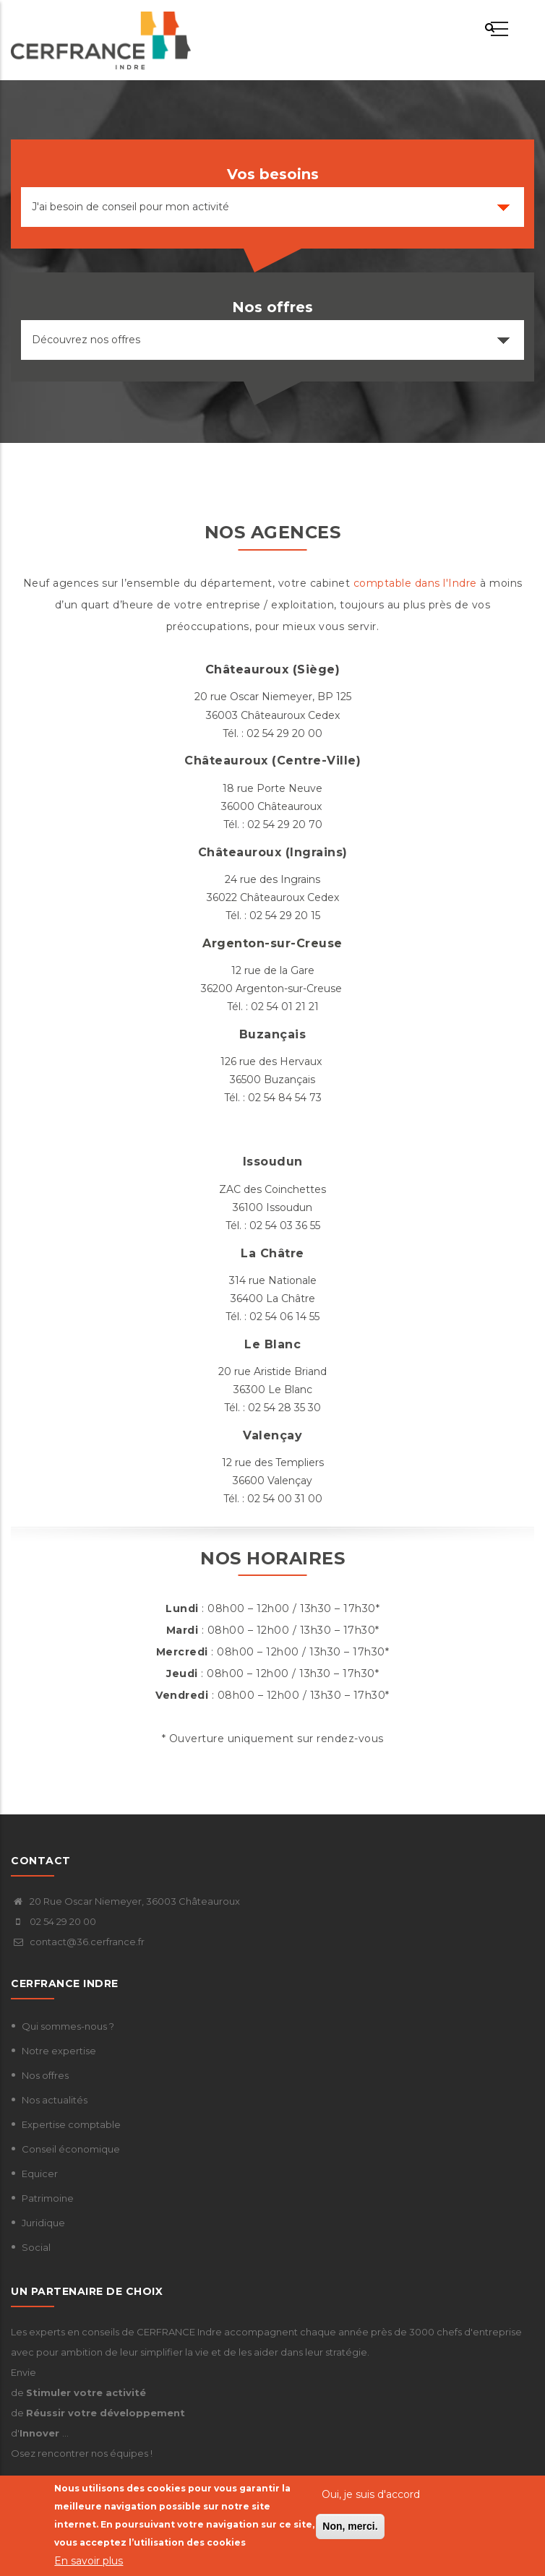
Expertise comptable (71, 2124)
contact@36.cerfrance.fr (78, 1941)
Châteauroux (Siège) (272, 669)
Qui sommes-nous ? (68, 2026)
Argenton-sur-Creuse (272, 943)
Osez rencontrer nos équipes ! (82, 2453)
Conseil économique (71, 2149)
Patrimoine (48, 2198)
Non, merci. (349, 2527)
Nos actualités (54, 2100)
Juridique (43, 2222)
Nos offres (45, 2075)
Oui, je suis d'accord (371, 2495)
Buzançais (272, 1034)
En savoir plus (88, 2560)
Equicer (40, 2173)
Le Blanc (272, 1344)
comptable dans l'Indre (415, 583)
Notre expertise (59, 2050)
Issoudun (273, 1161)
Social (36, 2247)
